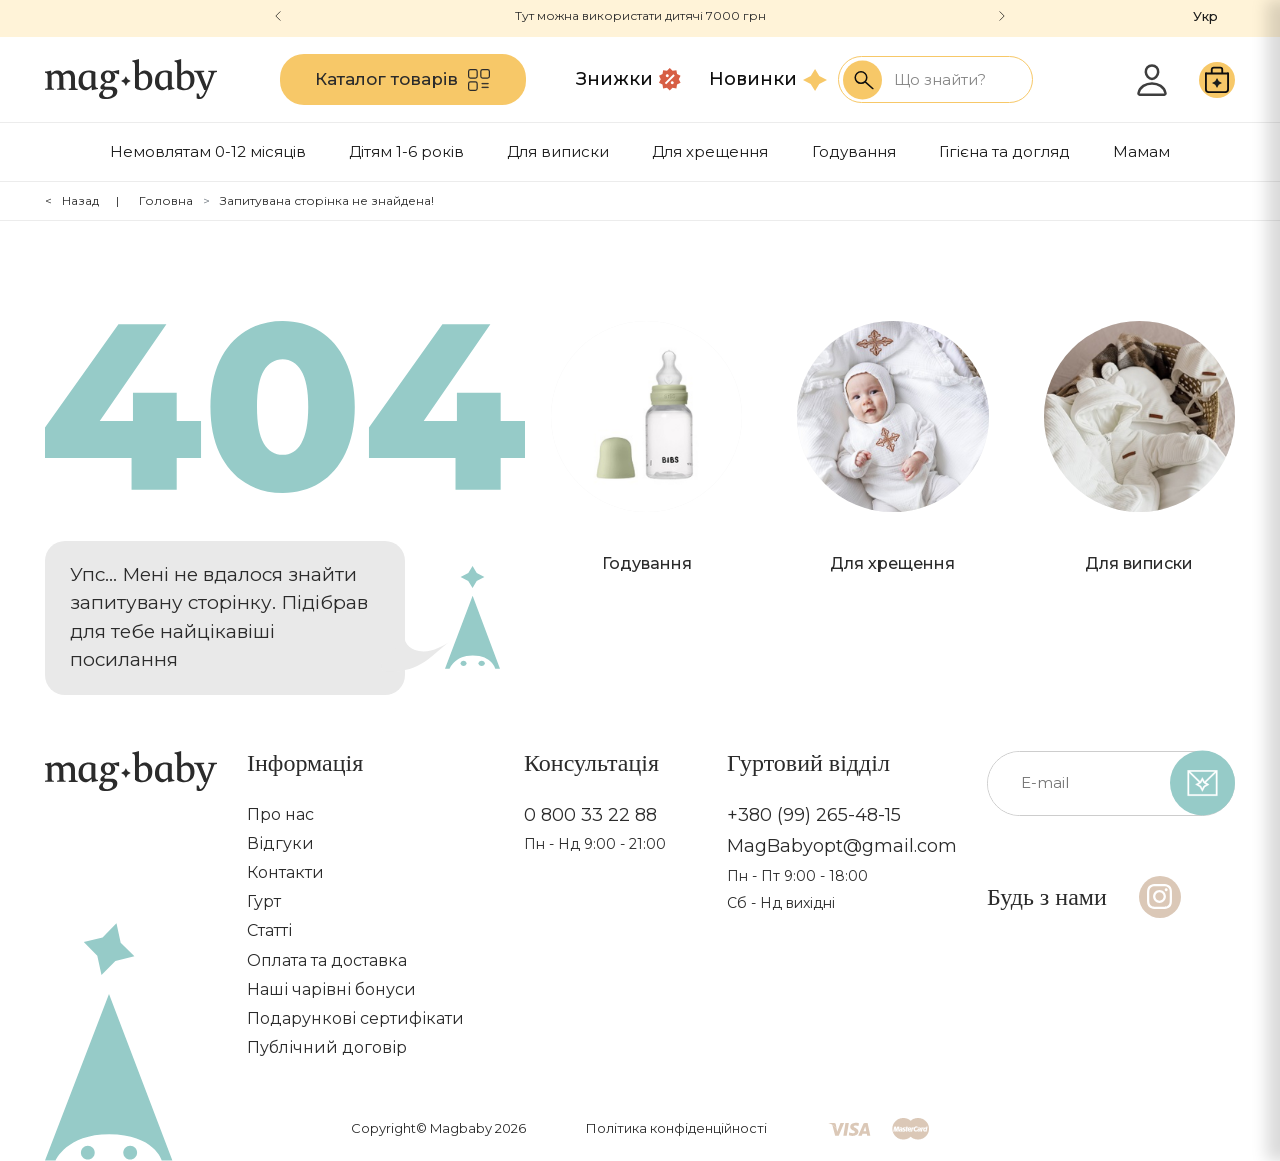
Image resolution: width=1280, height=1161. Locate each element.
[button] (1002, 16)
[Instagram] (1160, 897)
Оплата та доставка (327, 960)
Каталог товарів (402, 80)
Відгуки (280, 843)
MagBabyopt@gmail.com (842, 846)
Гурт (264, 901)
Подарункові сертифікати (355, 1018)
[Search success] (862, 79)
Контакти (285, 872)
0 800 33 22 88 (590, 815)
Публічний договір (327, 1047)
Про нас (280, 814)
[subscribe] (1202, 783)
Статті (269, 930)
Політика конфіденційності (676, 1128)
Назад (80, 200)
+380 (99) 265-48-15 (814, 815)
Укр (1205, 16)
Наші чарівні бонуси (331, 989)
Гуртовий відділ (808, 763)
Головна (166, 200)
